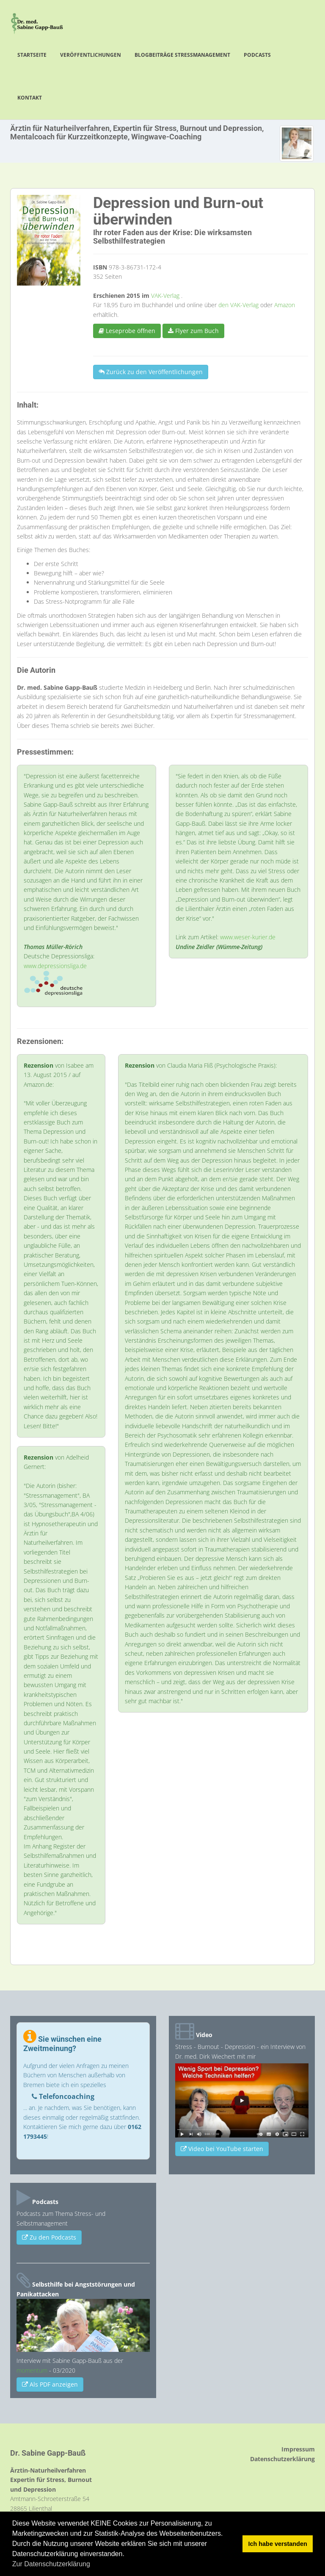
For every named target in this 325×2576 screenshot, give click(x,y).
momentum (32, 2370)
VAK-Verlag (166, 295)
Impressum (298, 2449)
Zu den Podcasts (49, 2237)
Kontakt (29, 97)
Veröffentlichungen (90, 54)
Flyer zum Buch (193, 331)
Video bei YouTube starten (222, 2149)
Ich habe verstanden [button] (277, 2543)
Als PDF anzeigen (50, 2384)
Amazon (284, 305)
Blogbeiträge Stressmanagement (182, 54)
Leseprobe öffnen (127, 331)
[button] (93, 2565)
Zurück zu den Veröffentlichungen (151, 372)
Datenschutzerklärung (282, 2459)
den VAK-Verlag (239, 305)
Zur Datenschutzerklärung (51, 2564)
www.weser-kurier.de (247, 937)
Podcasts (257, 54)
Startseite (32, 54)
